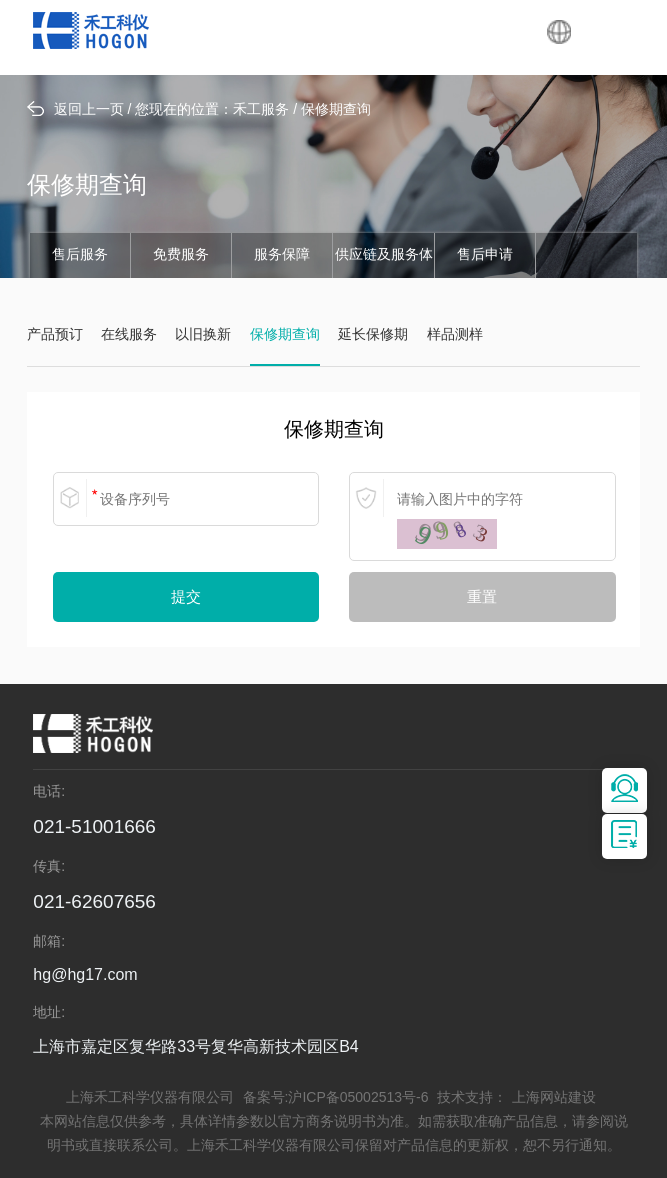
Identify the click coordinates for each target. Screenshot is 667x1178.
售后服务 (80, 255)
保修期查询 (336, 110)
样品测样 (455, 335)
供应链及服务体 (384, 255)
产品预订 (55, 335)
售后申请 (485, 255)
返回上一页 (75, 109)
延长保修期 (373, 335)
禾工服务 (261, 110)
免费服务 (181, 255)
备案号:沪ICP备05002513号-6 (336, 1098)
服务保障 (282, 255)
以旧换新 (203, 335)
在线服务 (129, 335)
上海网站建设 (554, 1098)
